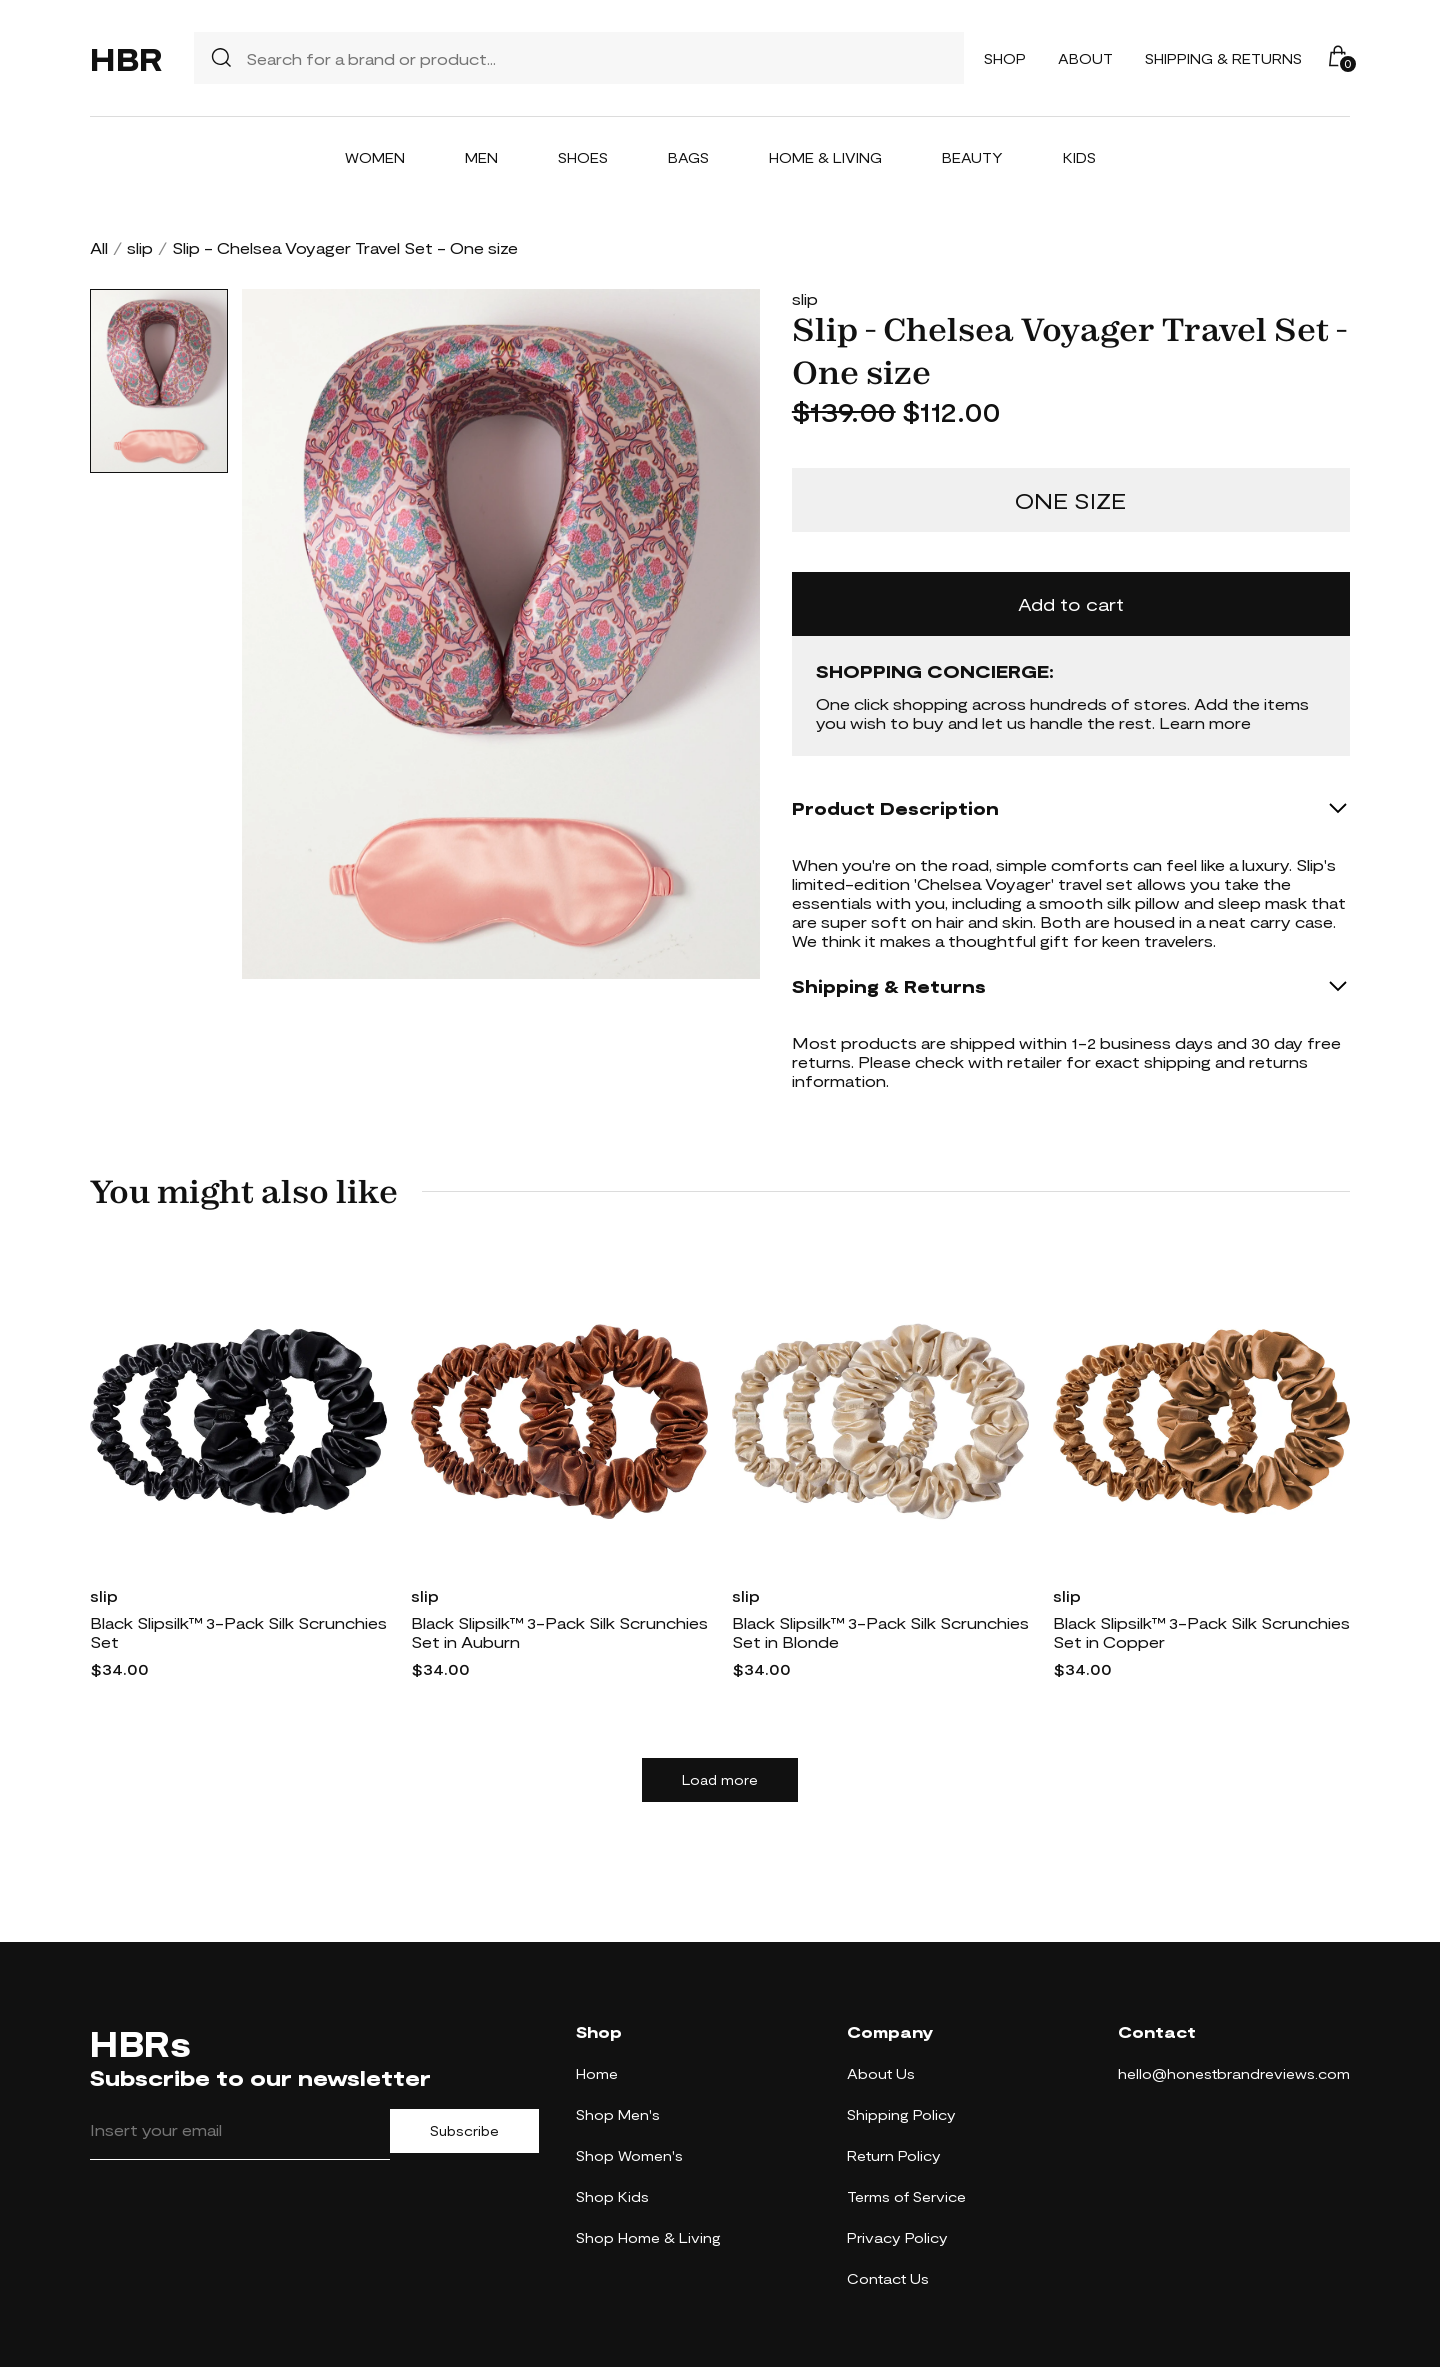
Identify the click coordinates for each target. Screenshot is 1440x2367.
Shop (1005, 58)
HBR (126, 58)
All (99, 247)
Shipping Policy (901, 2114)
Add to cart (1071, 604)
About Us (881, 2073)
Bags (688, 157)
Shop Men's (618, 2114)
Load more (720, 1780)
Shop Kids (612, 2196)
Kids (1079, 157)
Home (597, 2073)
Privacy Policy (897, 2237)
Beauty (972, 157)
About (1085, 58)
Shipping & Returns (1223, 58)
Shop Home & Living (648, 2237)
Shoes (583, 157)
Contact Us (888, 2278)
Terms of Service (906, 2196)
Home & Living (825, 157)
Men (481, 157)
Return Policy (894, 2155)
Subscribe (464, 2131)
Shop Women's (629, 2155)
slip (140, 247)
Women (375, 157)
